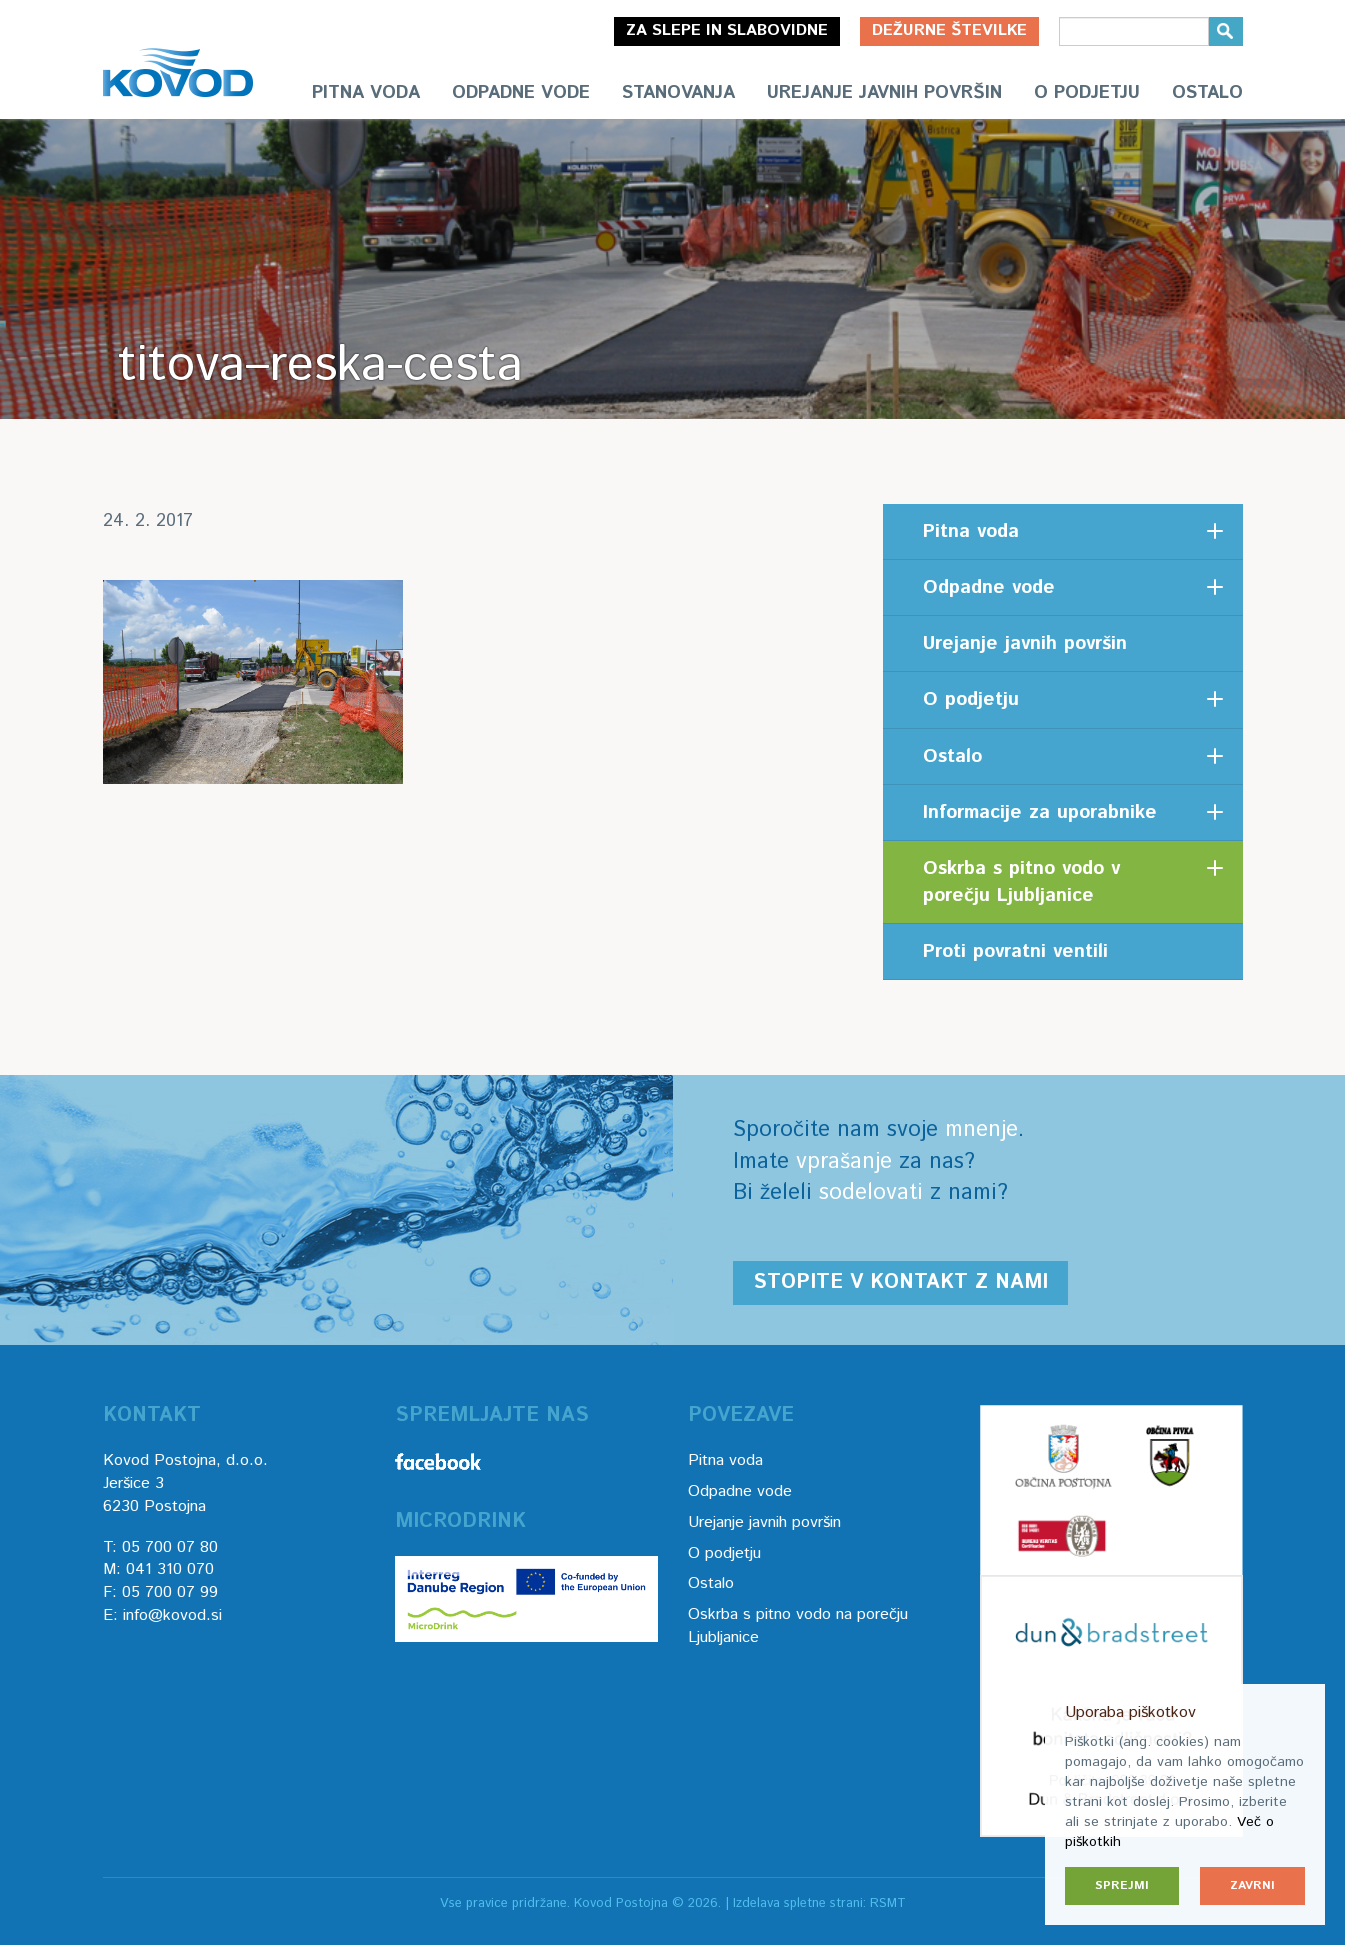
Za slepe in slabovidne (727, 30)
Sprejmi (1122, 1885)
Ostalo (1207, 93)
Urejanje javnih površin (884, 93)
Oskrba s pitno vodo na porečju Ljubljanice (798, 1626)
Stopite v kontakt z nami (900, 1282)
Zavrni (1252, 1885)
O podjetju (1087, 93)
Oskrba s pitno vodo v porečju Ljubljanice (1021, 882)
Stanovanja (678, 93)
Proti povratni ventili (1015, 951)
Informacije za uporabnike (1040, 812)
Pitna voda (366, 93)
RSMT (888, 1903)
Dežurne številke (949, 30)
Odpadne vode (521, 93)
